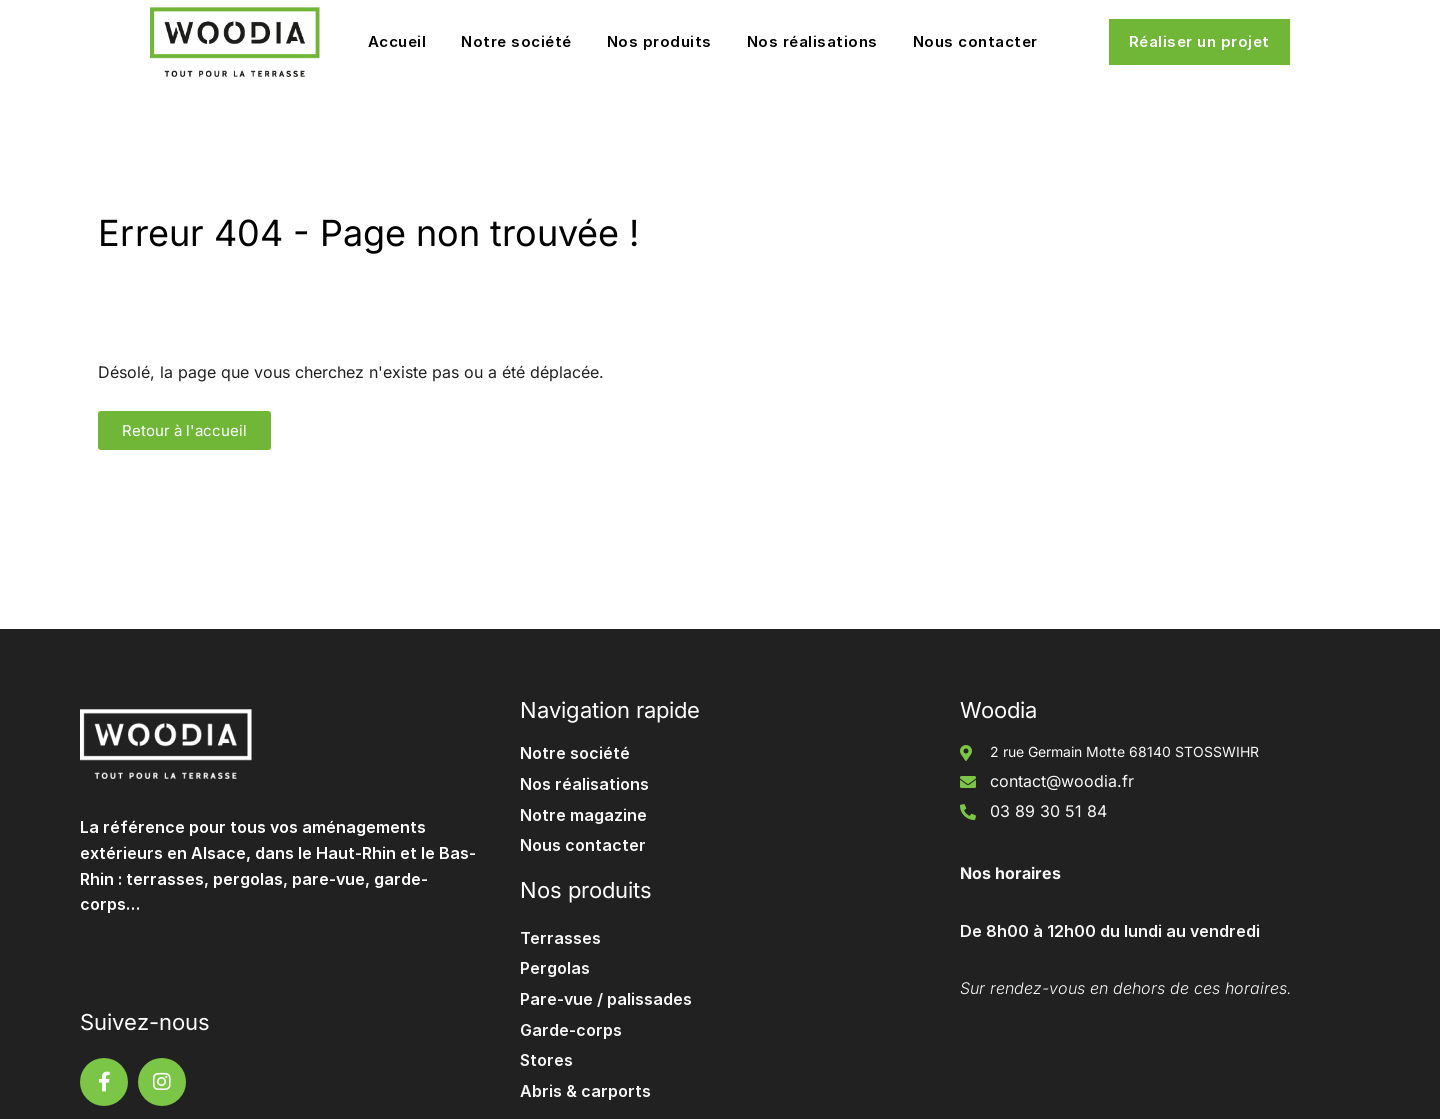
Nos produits (659, 41)
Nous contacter (975, 41)
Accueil (397, 41)
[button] (184, 430)
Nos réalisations (812, 41)
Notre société (516, 41)
